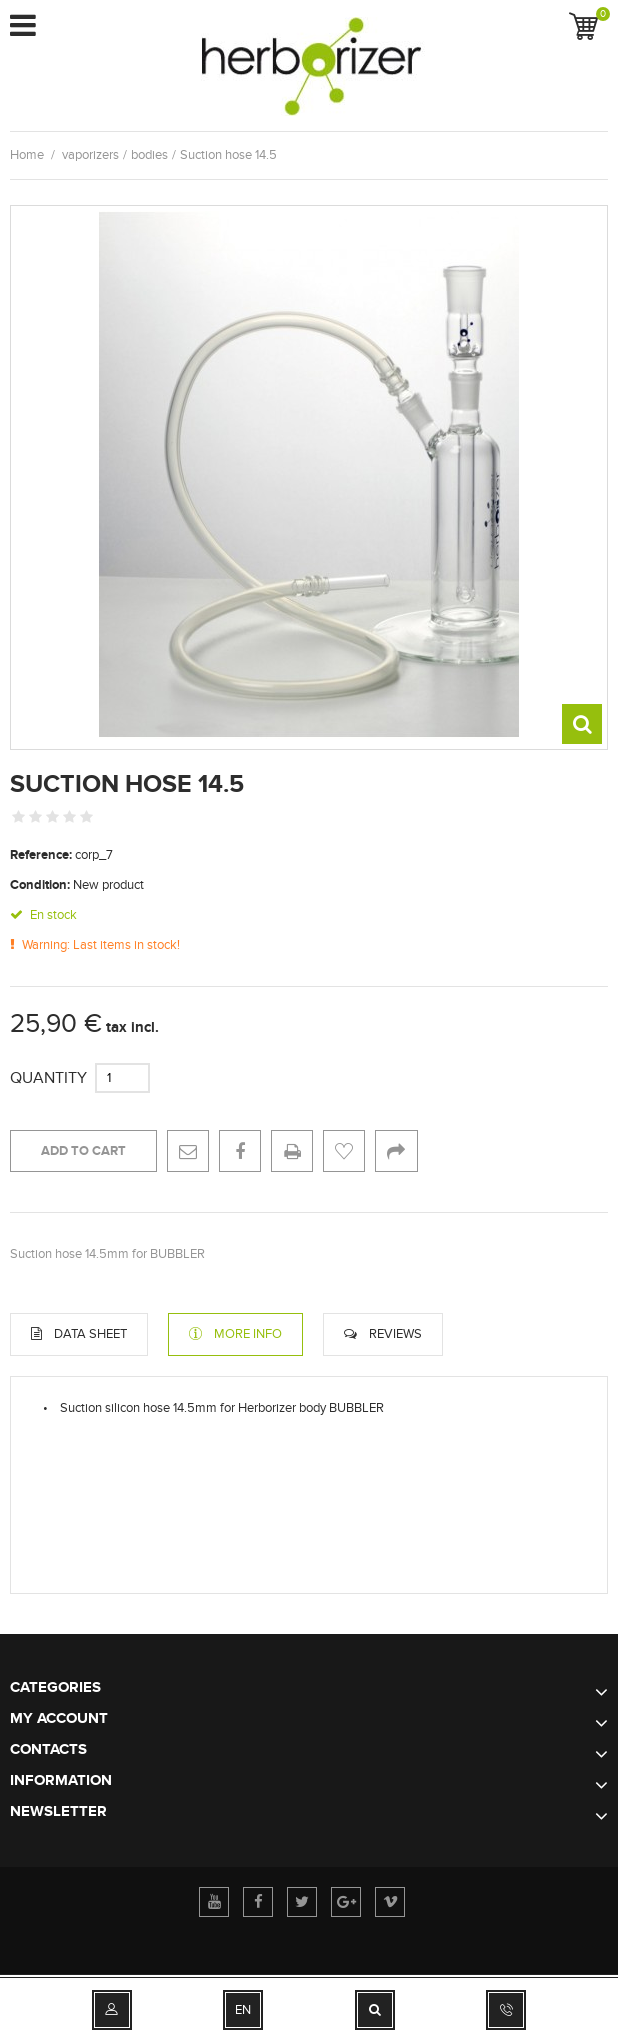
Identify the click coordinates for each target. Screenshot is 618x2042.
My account (59, 1718)
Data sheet (90, 1334)
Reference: (41, 855)
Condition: (40, 885)
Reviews (395, 1334)
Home (27, 155)
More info (248, 1334)
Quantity (48, 1078)
